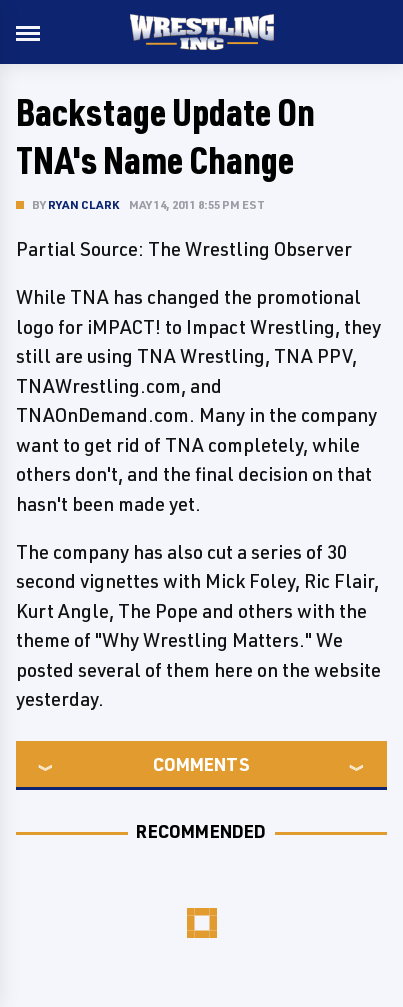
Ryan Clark (83, 204)
